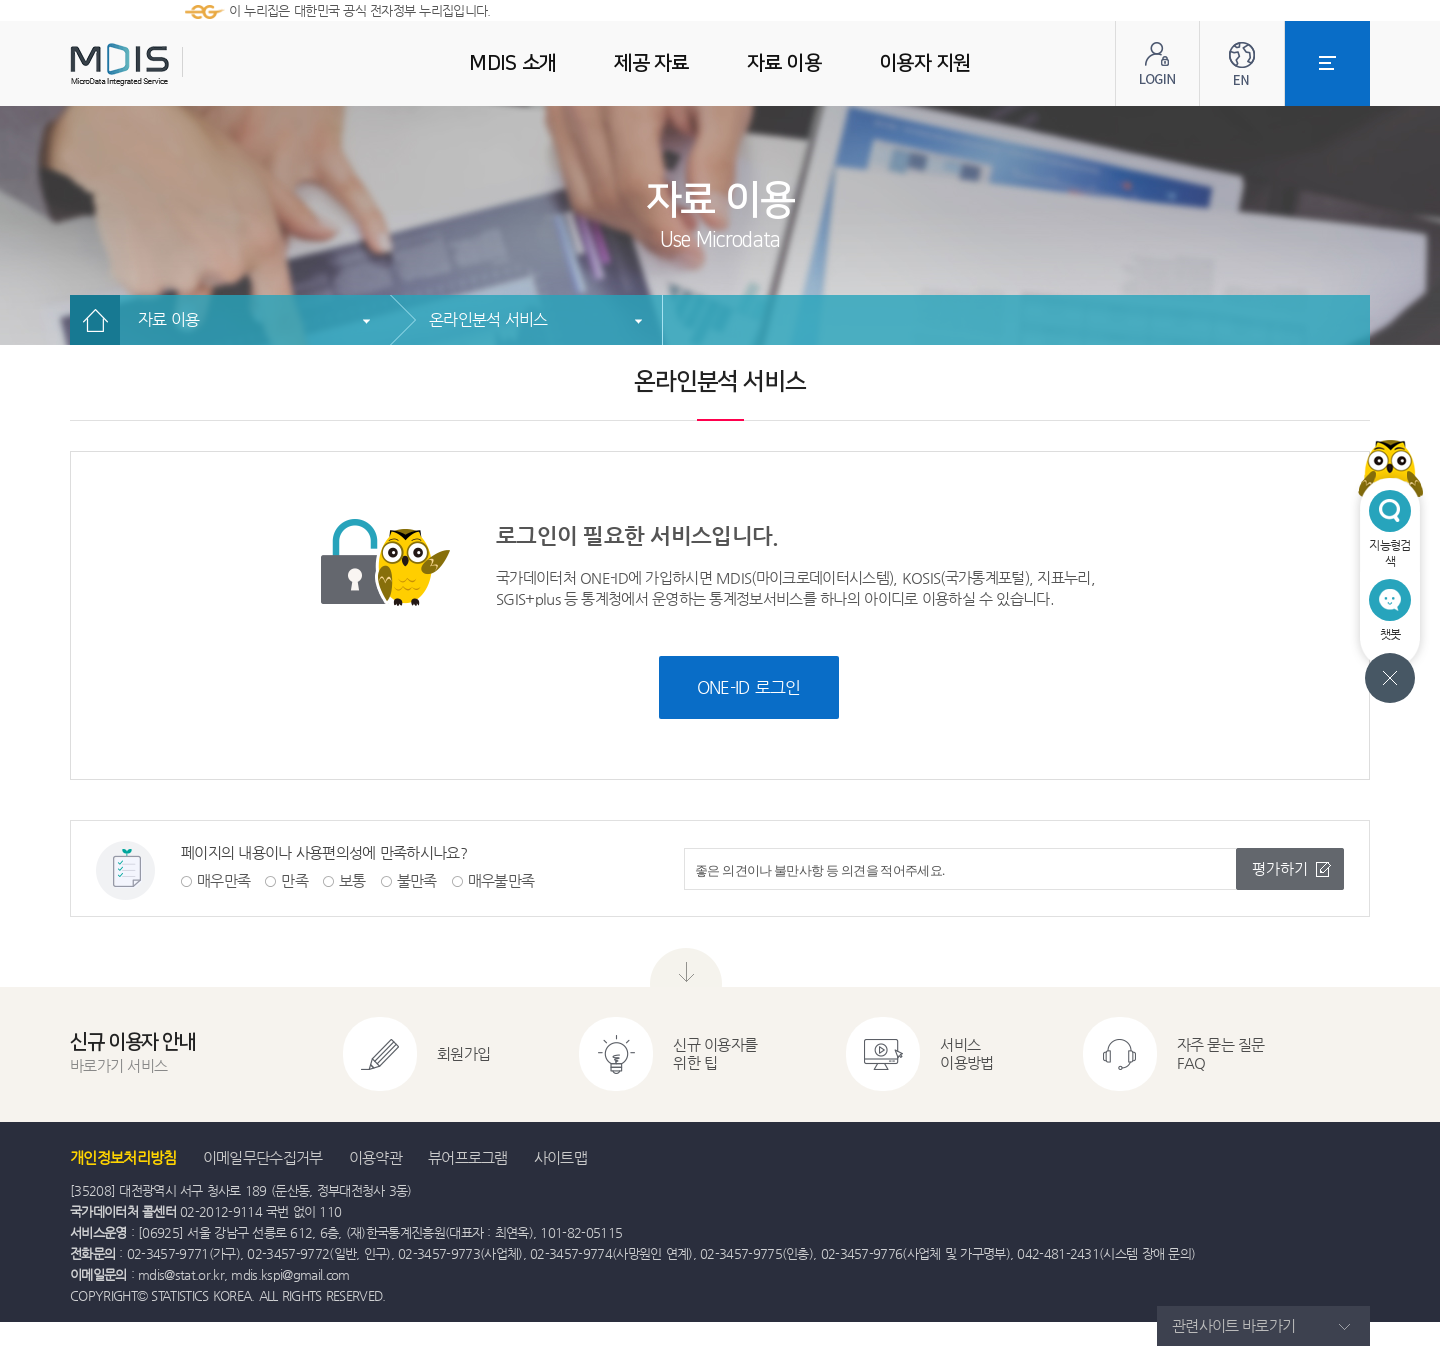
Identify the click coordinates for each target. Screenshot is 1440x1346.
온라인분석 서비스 (488, 319)
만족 (294, 880)
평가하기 (1280, 868)
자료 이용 (168, 319)
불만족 (417, 880)
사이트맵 (560, 1157)
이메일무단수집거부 (263, 1157)
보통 (352, 880)
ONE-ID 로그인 (749, 687)
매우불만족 (501, 880)
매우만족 (223, 880)
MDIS (170, 64)
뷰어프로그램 (468, 1157)
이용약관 (375, 1157)
